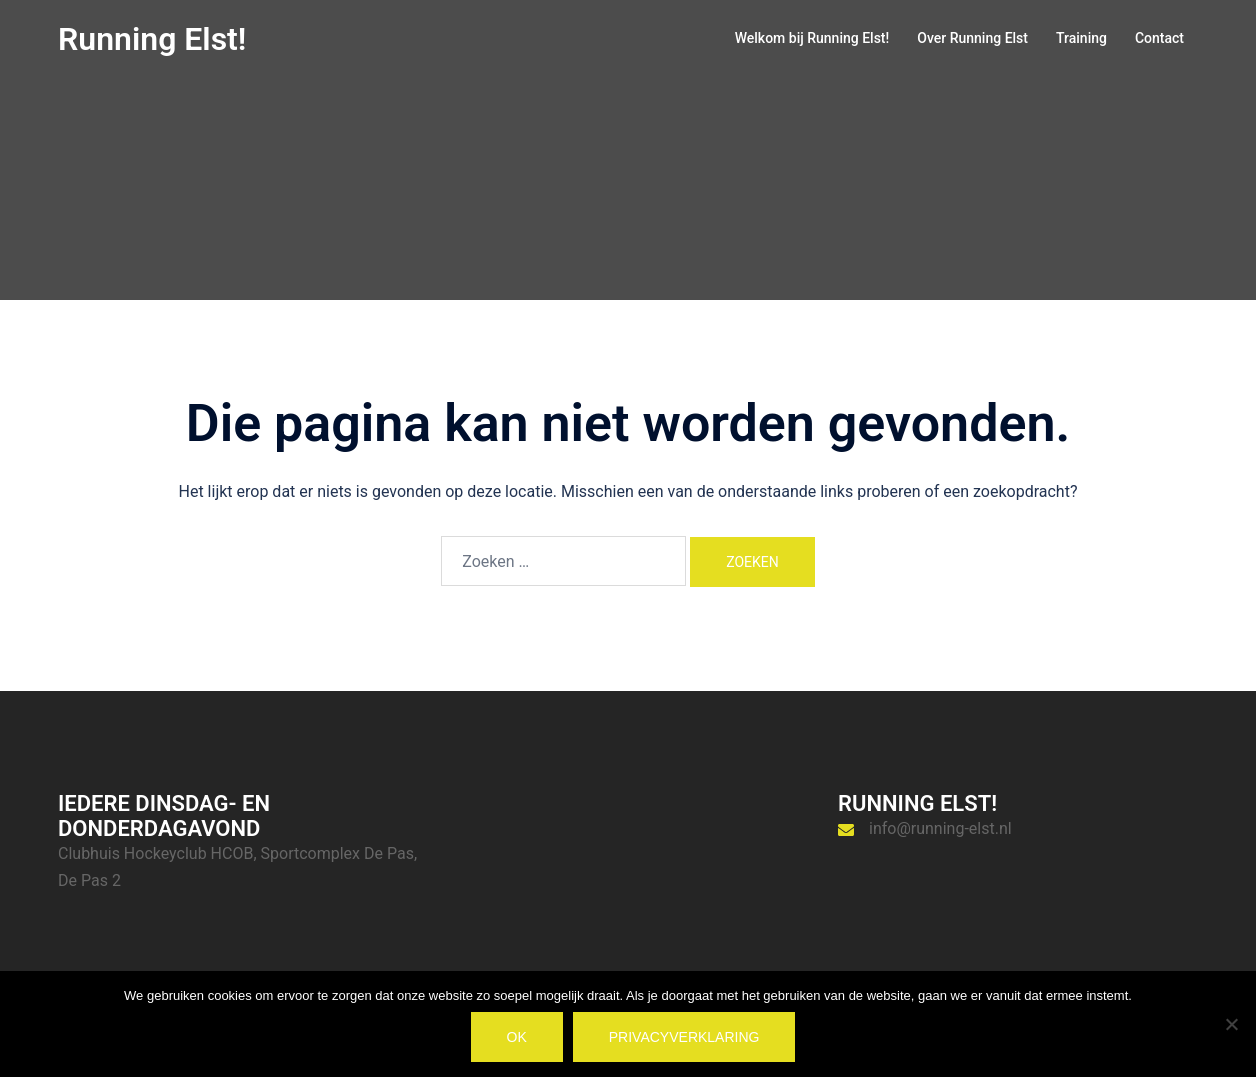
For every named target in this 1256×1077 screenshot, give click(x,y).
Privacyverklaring (684, 1037)
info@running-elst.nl (940, 828)
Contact (1159, 38)
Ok (517, 1037)
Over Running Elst (972, 38)
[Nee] (1231, 1024)
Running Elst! (152, 39)
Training (1081, 38)
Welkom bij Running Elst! (812, 38)
